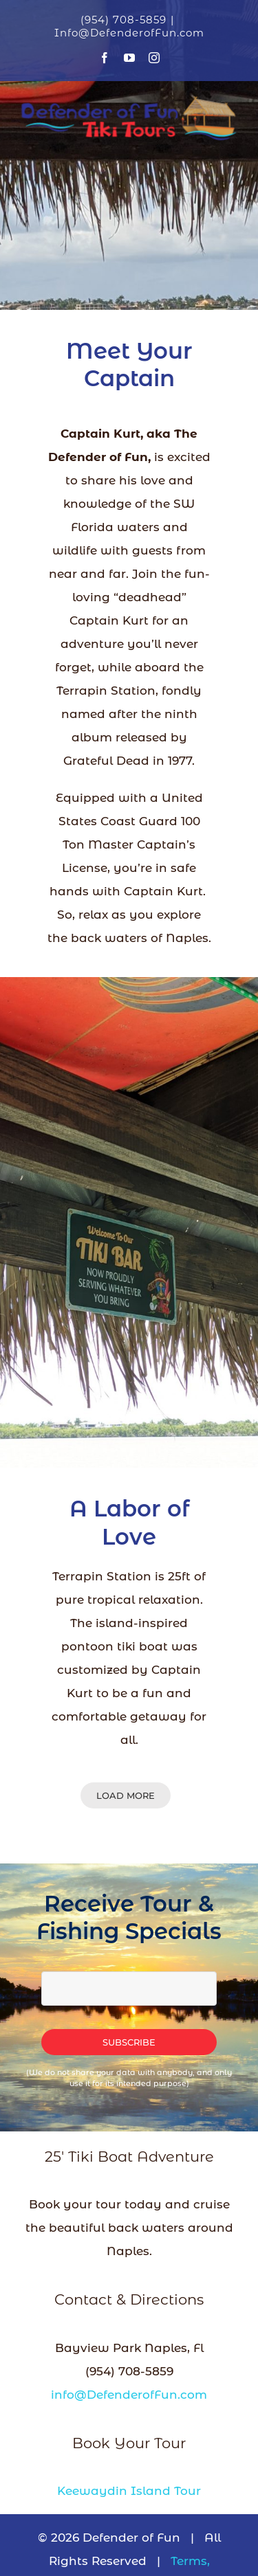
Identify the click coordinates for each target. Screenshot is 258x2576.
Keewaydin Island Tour (129, 2491)
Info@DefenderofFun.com (129, 32)
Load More (125, 1795)
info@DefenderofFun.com (129, 2394)
